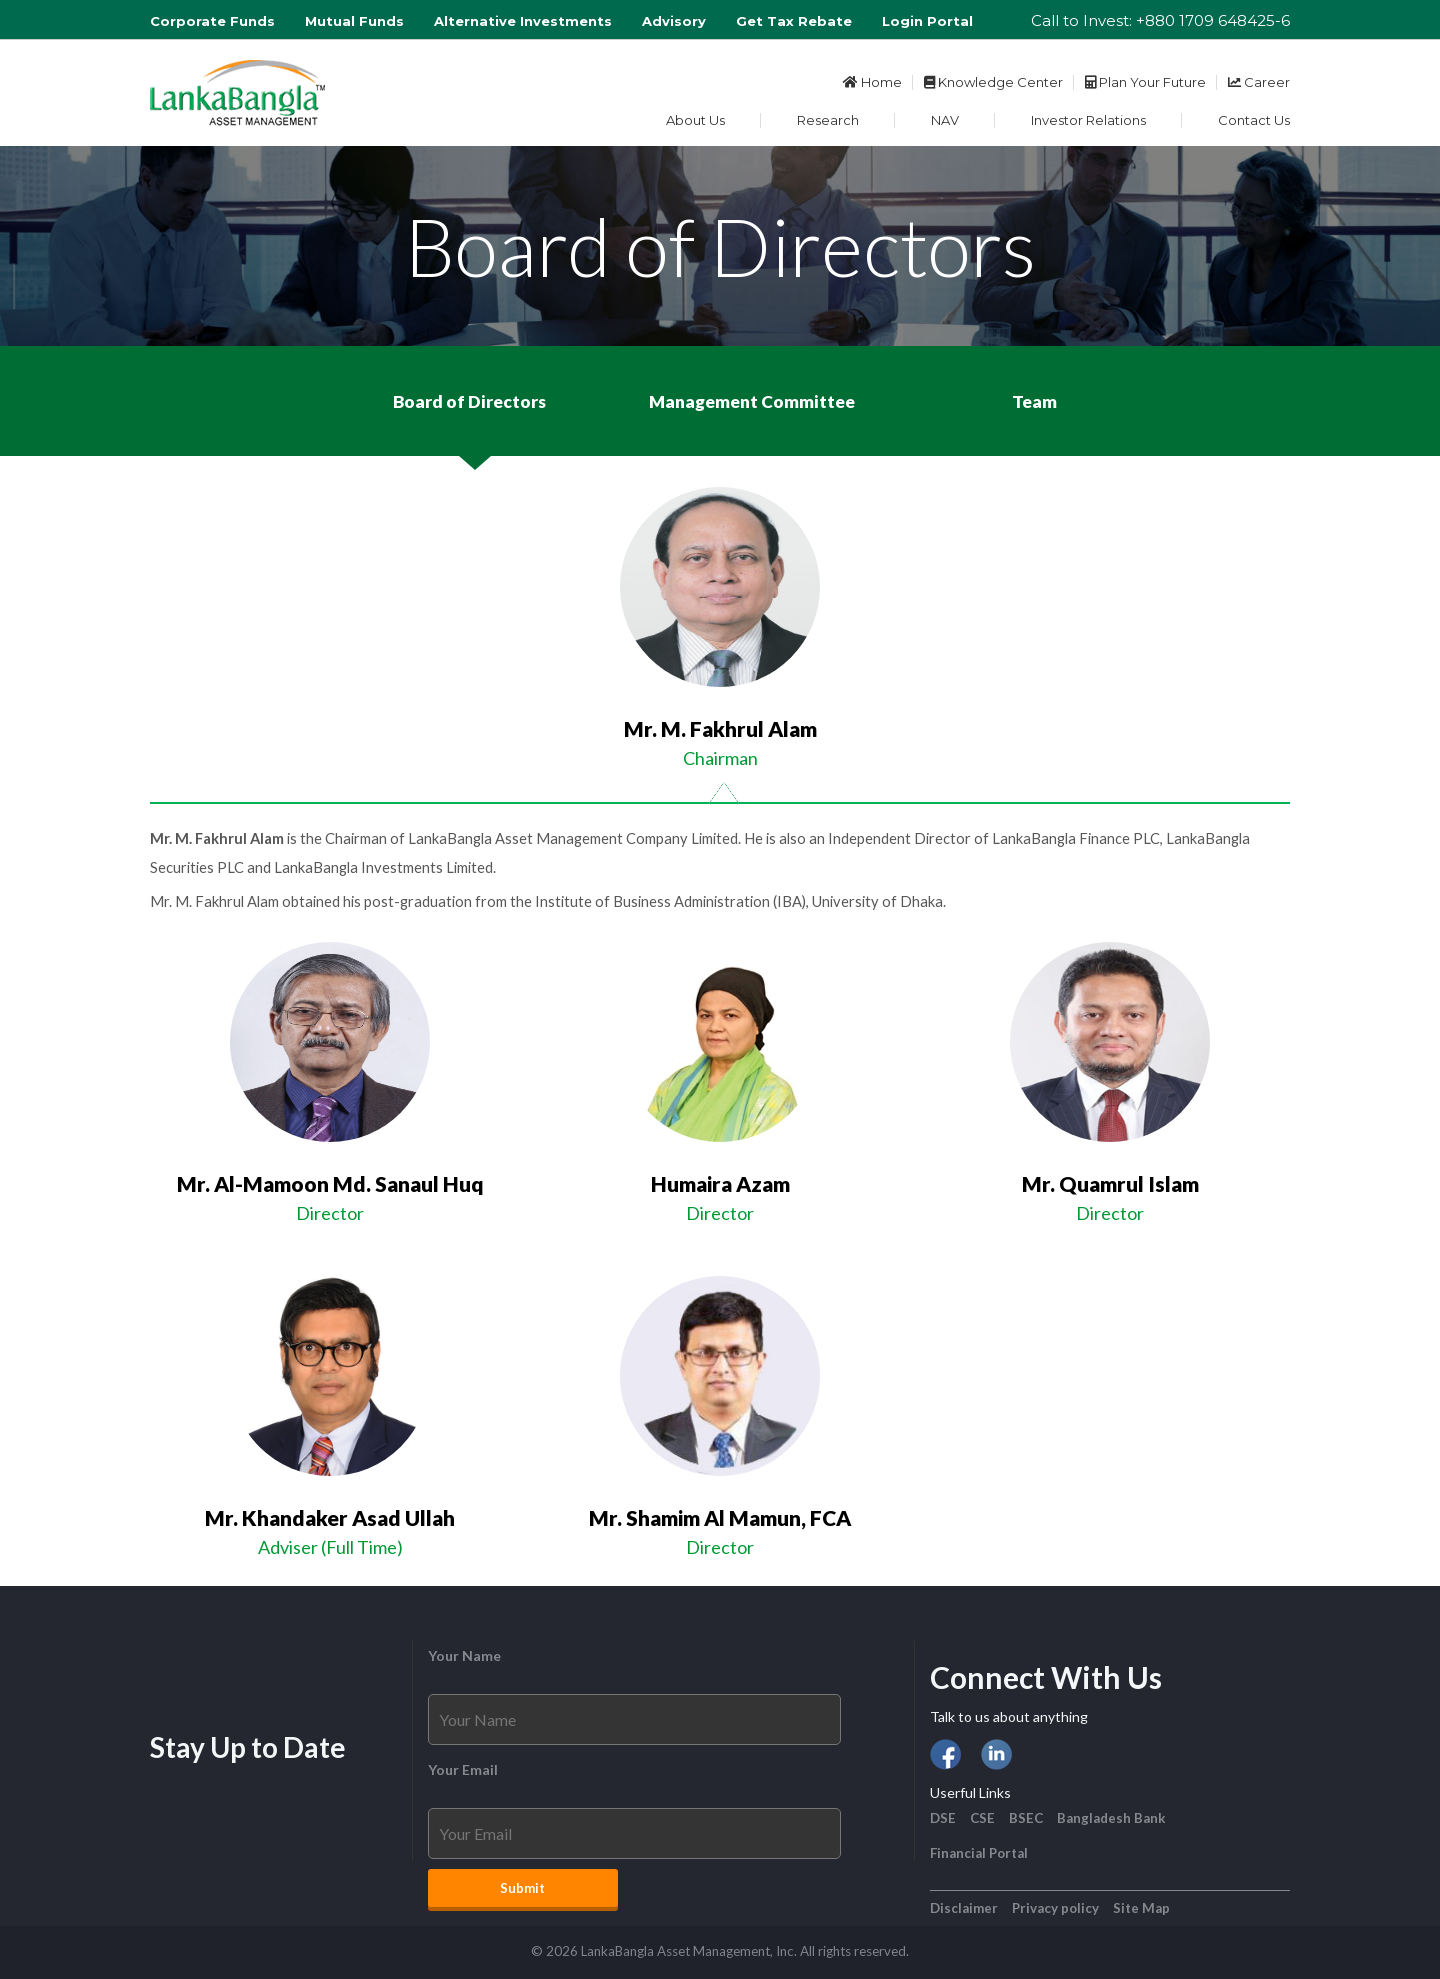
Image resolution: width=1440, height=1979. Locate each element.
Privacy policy (1055, 1908)
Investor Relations (1088, 120)
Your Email (463, 1769)
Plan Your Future (1145, 82)
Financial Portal (979, 1853)
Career (1259, 82)
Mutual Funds (354, 21)
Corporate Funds (212, 21)
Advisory (674, 21)
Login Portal (927, 21)
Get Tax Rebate (794, 21)
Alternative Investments (523, 21)
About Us (695, 120)
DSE (943, 1818)
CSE (982, 1818)
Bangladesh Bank (1111, 1818)
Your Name (464, 1655)
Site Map (1141, 1908)
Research (828, 120)
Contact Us (1254, 120)
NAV (945, 120)
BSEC (1026, 1818)
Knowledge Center (993, 82)
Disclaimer (964, 1908)
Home (872, 82)
